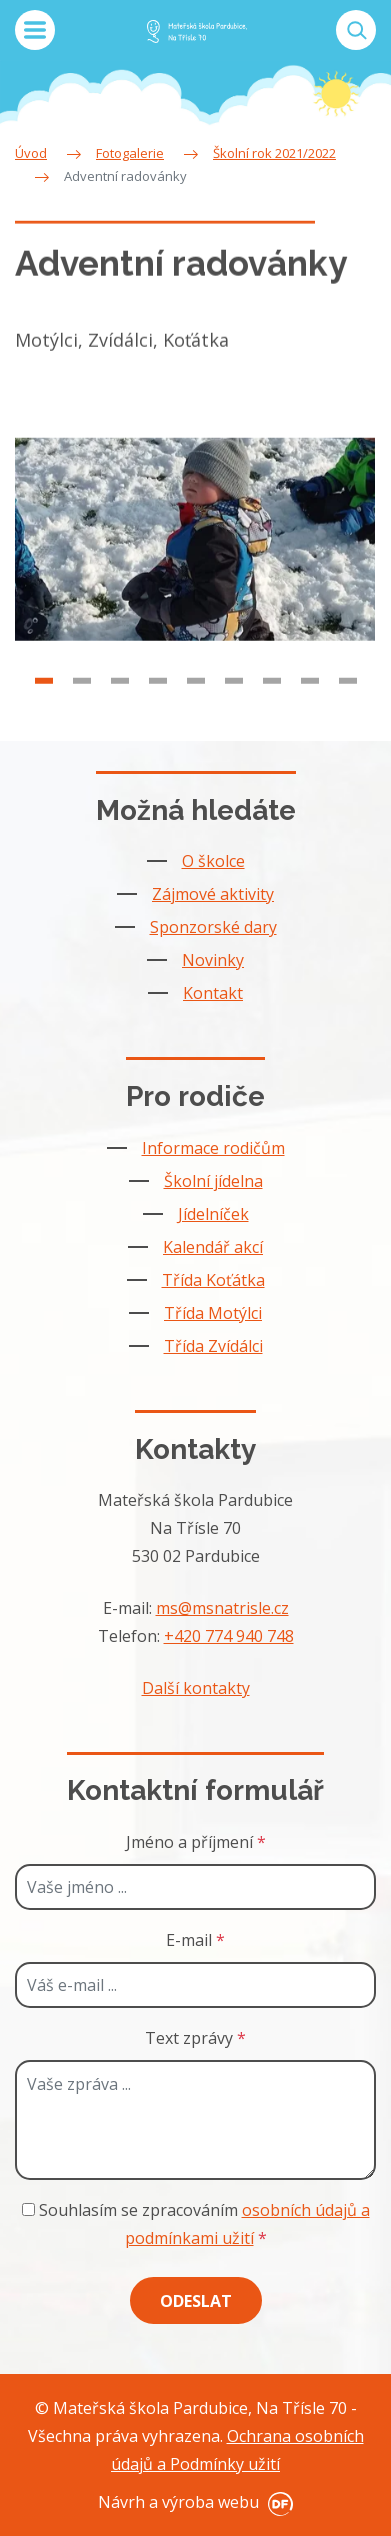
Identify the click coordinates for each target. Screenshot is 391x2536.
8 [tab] (310, 691)
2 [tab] (82, 691)
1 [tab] (44, 691)
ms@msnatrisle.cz (222, 1608)
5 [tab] (196, 691)
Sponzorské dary (213, 927)
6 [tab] (234, 691)
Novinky (213, 960)
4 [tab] (158, 691)
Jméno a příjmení (196, 1842)
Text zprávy (195, 2038)
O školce (213, 861)
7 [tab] (272, 691)
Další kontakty (196, 1688)
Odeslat (196, 2301)
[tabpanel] (195, 550)
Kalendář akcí (213, 1247)
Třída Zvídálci (213, 1346)
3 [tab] (120, 691)
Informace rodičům (213, 1148)
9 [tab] (348, 691)
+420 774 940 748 (229, 1636)
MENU (35, 30)
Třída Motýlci (213, 1313)
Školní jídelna (213, 1181)
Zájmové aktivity (213, 894)
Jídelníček (213, 1214)
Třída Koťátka (213, 1280)
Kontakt (213, 993)
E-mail (195, 1940)
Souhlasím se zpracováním (196, 2224)
